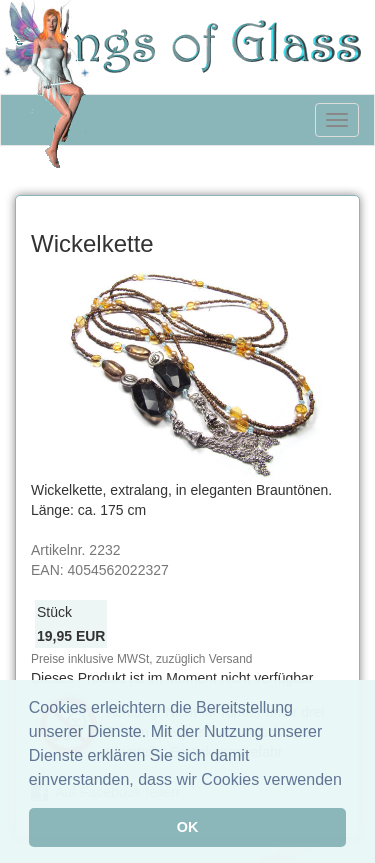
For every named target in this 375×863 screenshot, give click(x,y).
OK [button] (188, 827)
